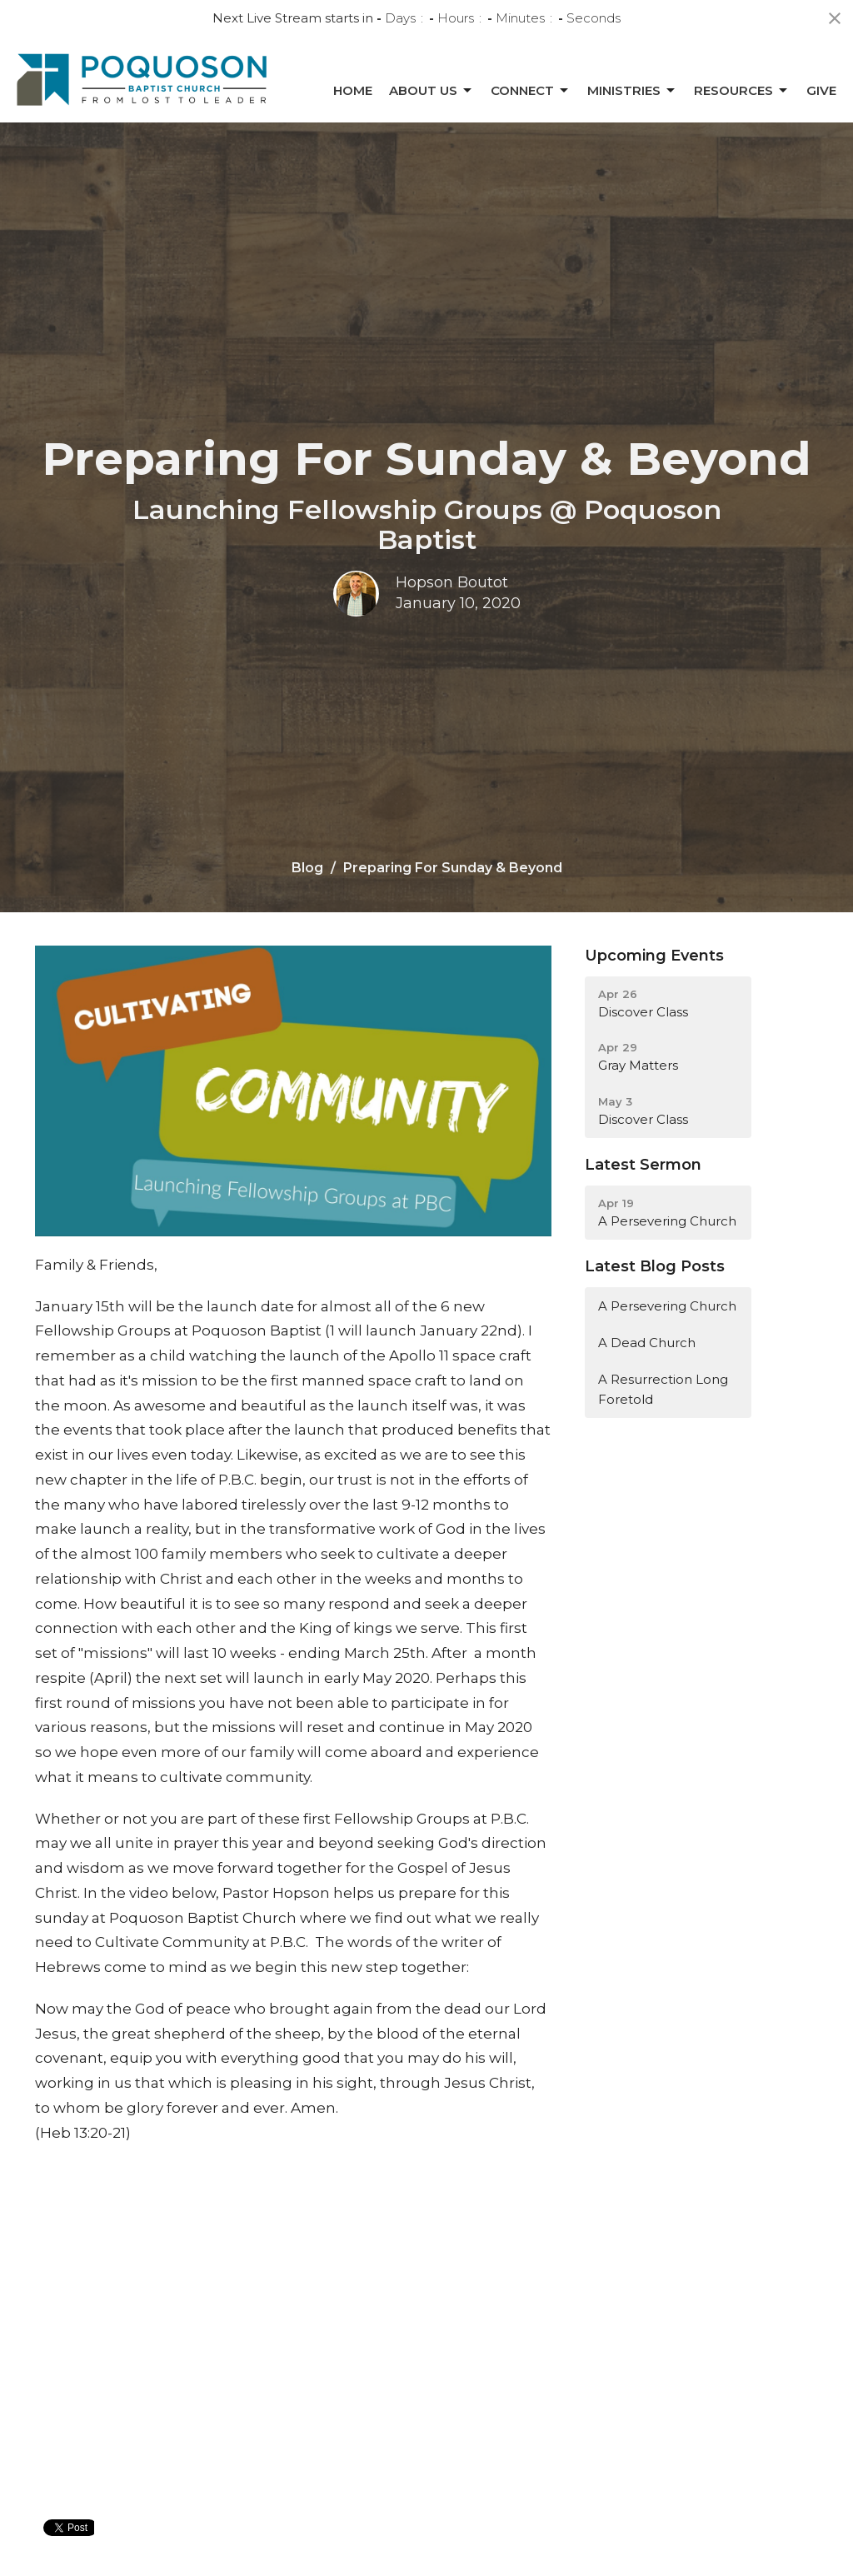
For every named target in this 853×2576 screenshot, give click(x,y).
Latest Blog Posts (655, 1266)
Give (821, 90)
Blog (307, 868)
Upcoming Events (654, 955)
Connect (531, 90)
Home (352, 90)
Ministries (632, 90)
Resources (742, 90)
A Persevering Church (667, 1306)
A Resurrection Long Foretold (663, 1388)
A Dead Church (647, 1342)
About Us (431, 90)
